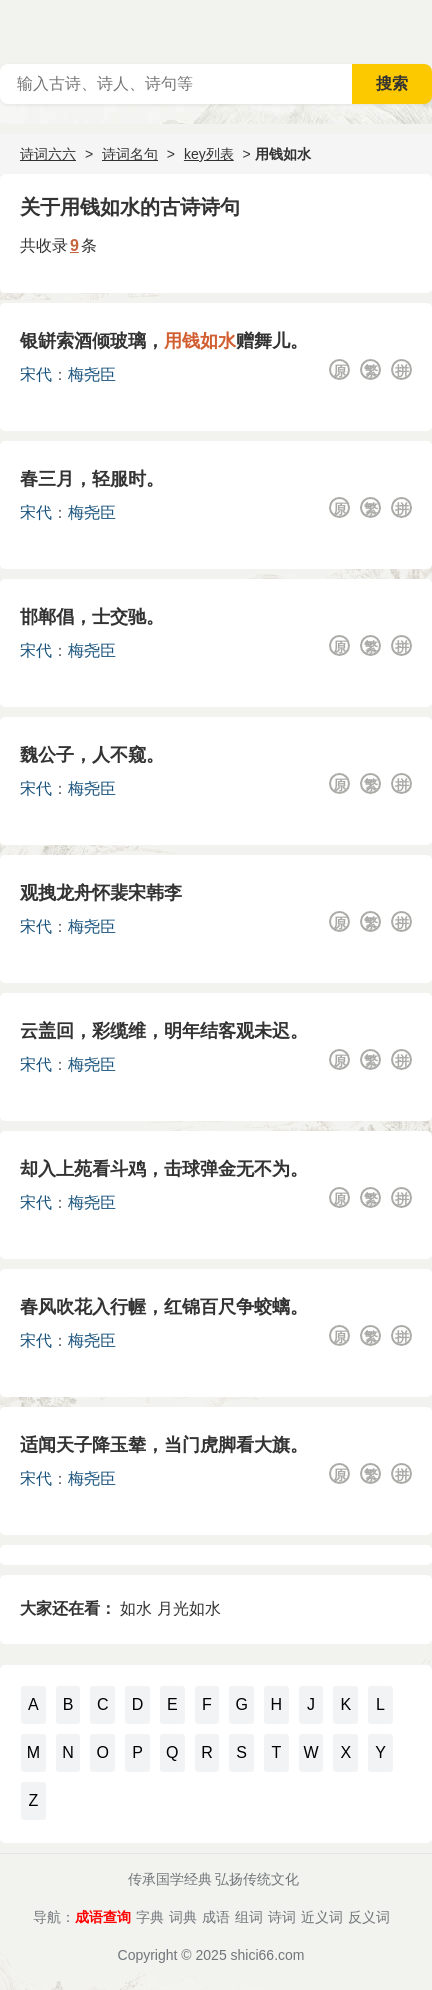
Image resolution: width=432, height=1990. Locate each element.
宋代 (36, 374)
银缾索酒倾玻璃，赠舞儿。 (164, 341)
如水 (136, 1608)
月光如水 (189, 1608)
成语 (216, 1917)
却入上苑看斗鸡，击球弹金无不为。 (164, 1169)
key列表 (209, 154)
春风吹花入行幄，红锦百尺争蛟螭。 (164, 1307)
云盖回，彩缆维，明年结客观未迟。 (164, 1031)
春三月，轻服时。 (92, 479)
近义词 (322, 1917)
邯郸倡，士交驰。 (92, 617)
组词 (249, 1917)
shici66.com (268, 1955)
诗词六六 (48, 154)
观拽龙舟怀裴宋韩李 (101, 893)
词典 (183, 1917)
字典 (150, 1917)
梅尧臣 (92, 374)
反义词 (369, 1917)
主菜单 (416, 30)
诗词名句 (130, 154)
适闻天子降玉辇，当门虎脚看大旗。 (164, 1445)
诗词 (282, 1917)
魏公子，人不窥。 (92, 755)
